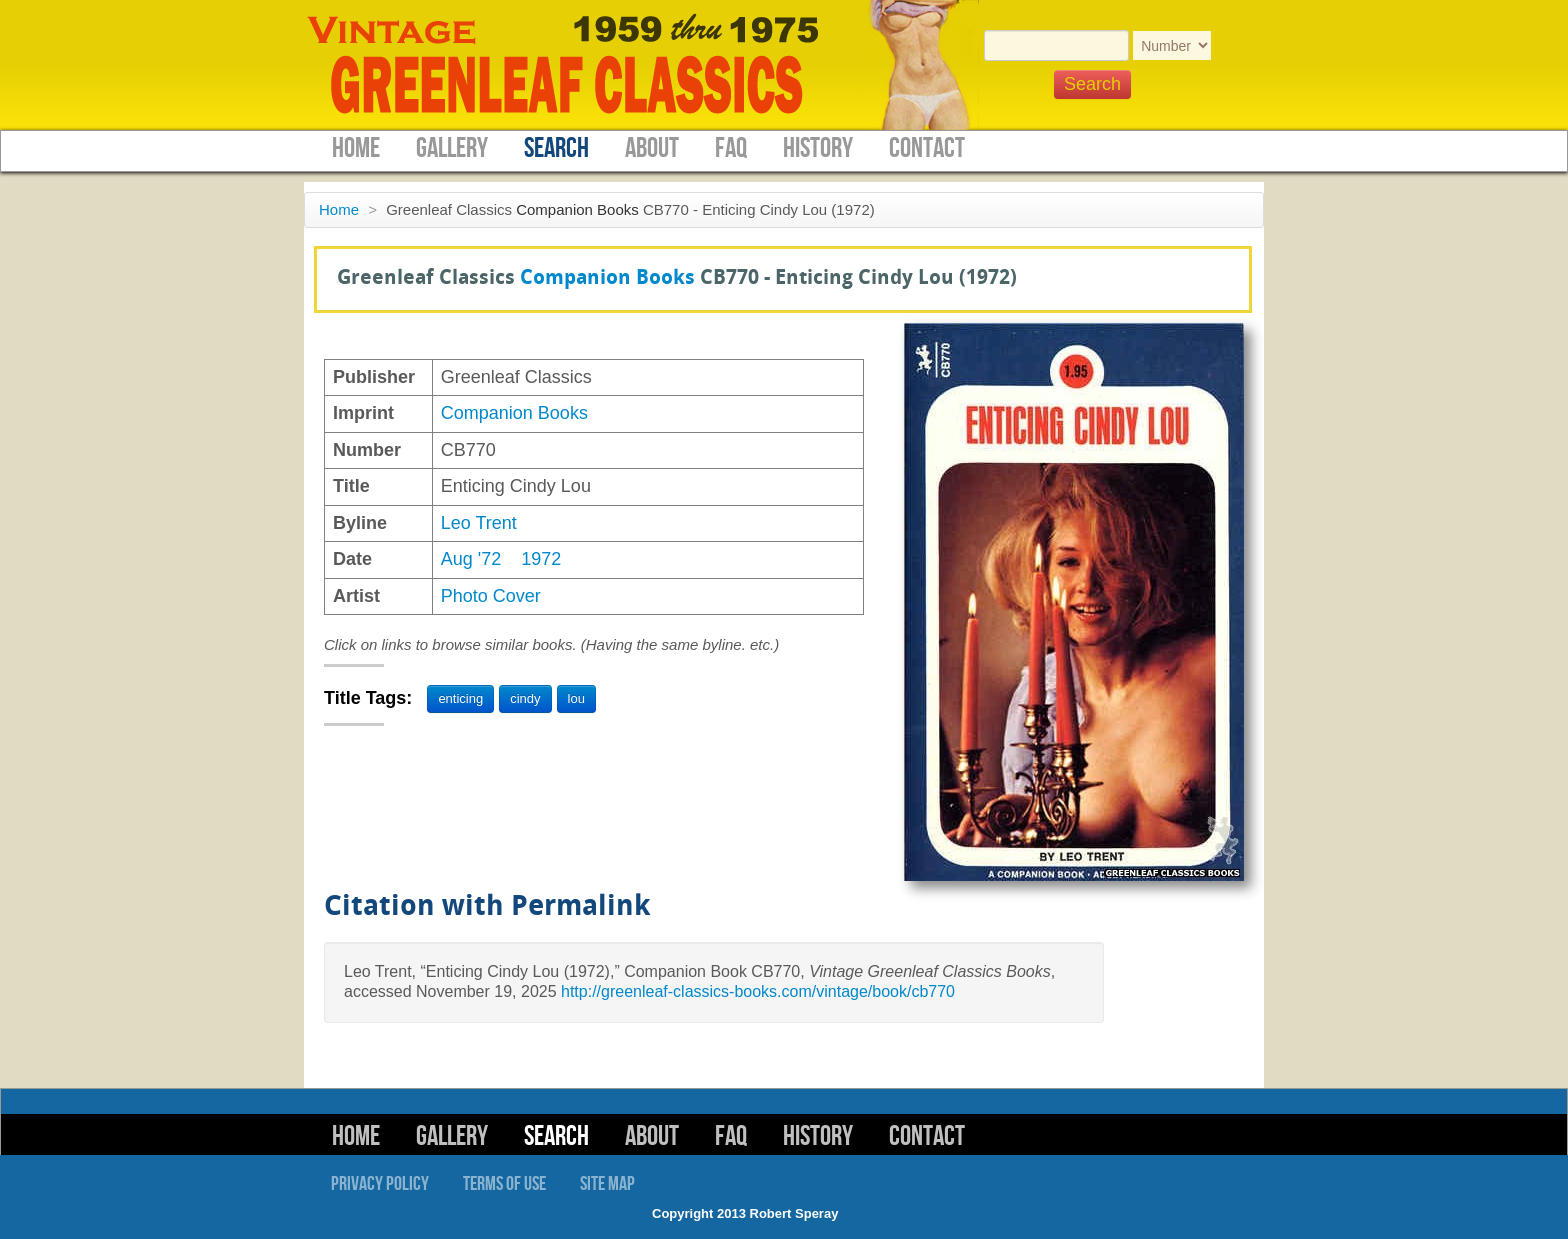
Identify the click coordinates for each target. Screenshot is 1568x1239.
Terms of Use (504, 1184)
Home (356, 148)
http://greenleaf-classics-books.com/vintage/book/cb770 (758, 991)
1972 (541, 559)
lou (576, 698)
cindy (525, 698)
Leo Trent (479, 523)
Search (556, 148)
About (652, 148)
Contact (927, 148)
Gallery (452, 148)
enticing (460, 698)
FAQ (731, 148)
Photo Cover (491, 596)
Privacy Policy (380, 1184)
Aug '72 (471, 559)
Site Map (607, 1184)
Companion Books (577, 209)
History (818, 148)
